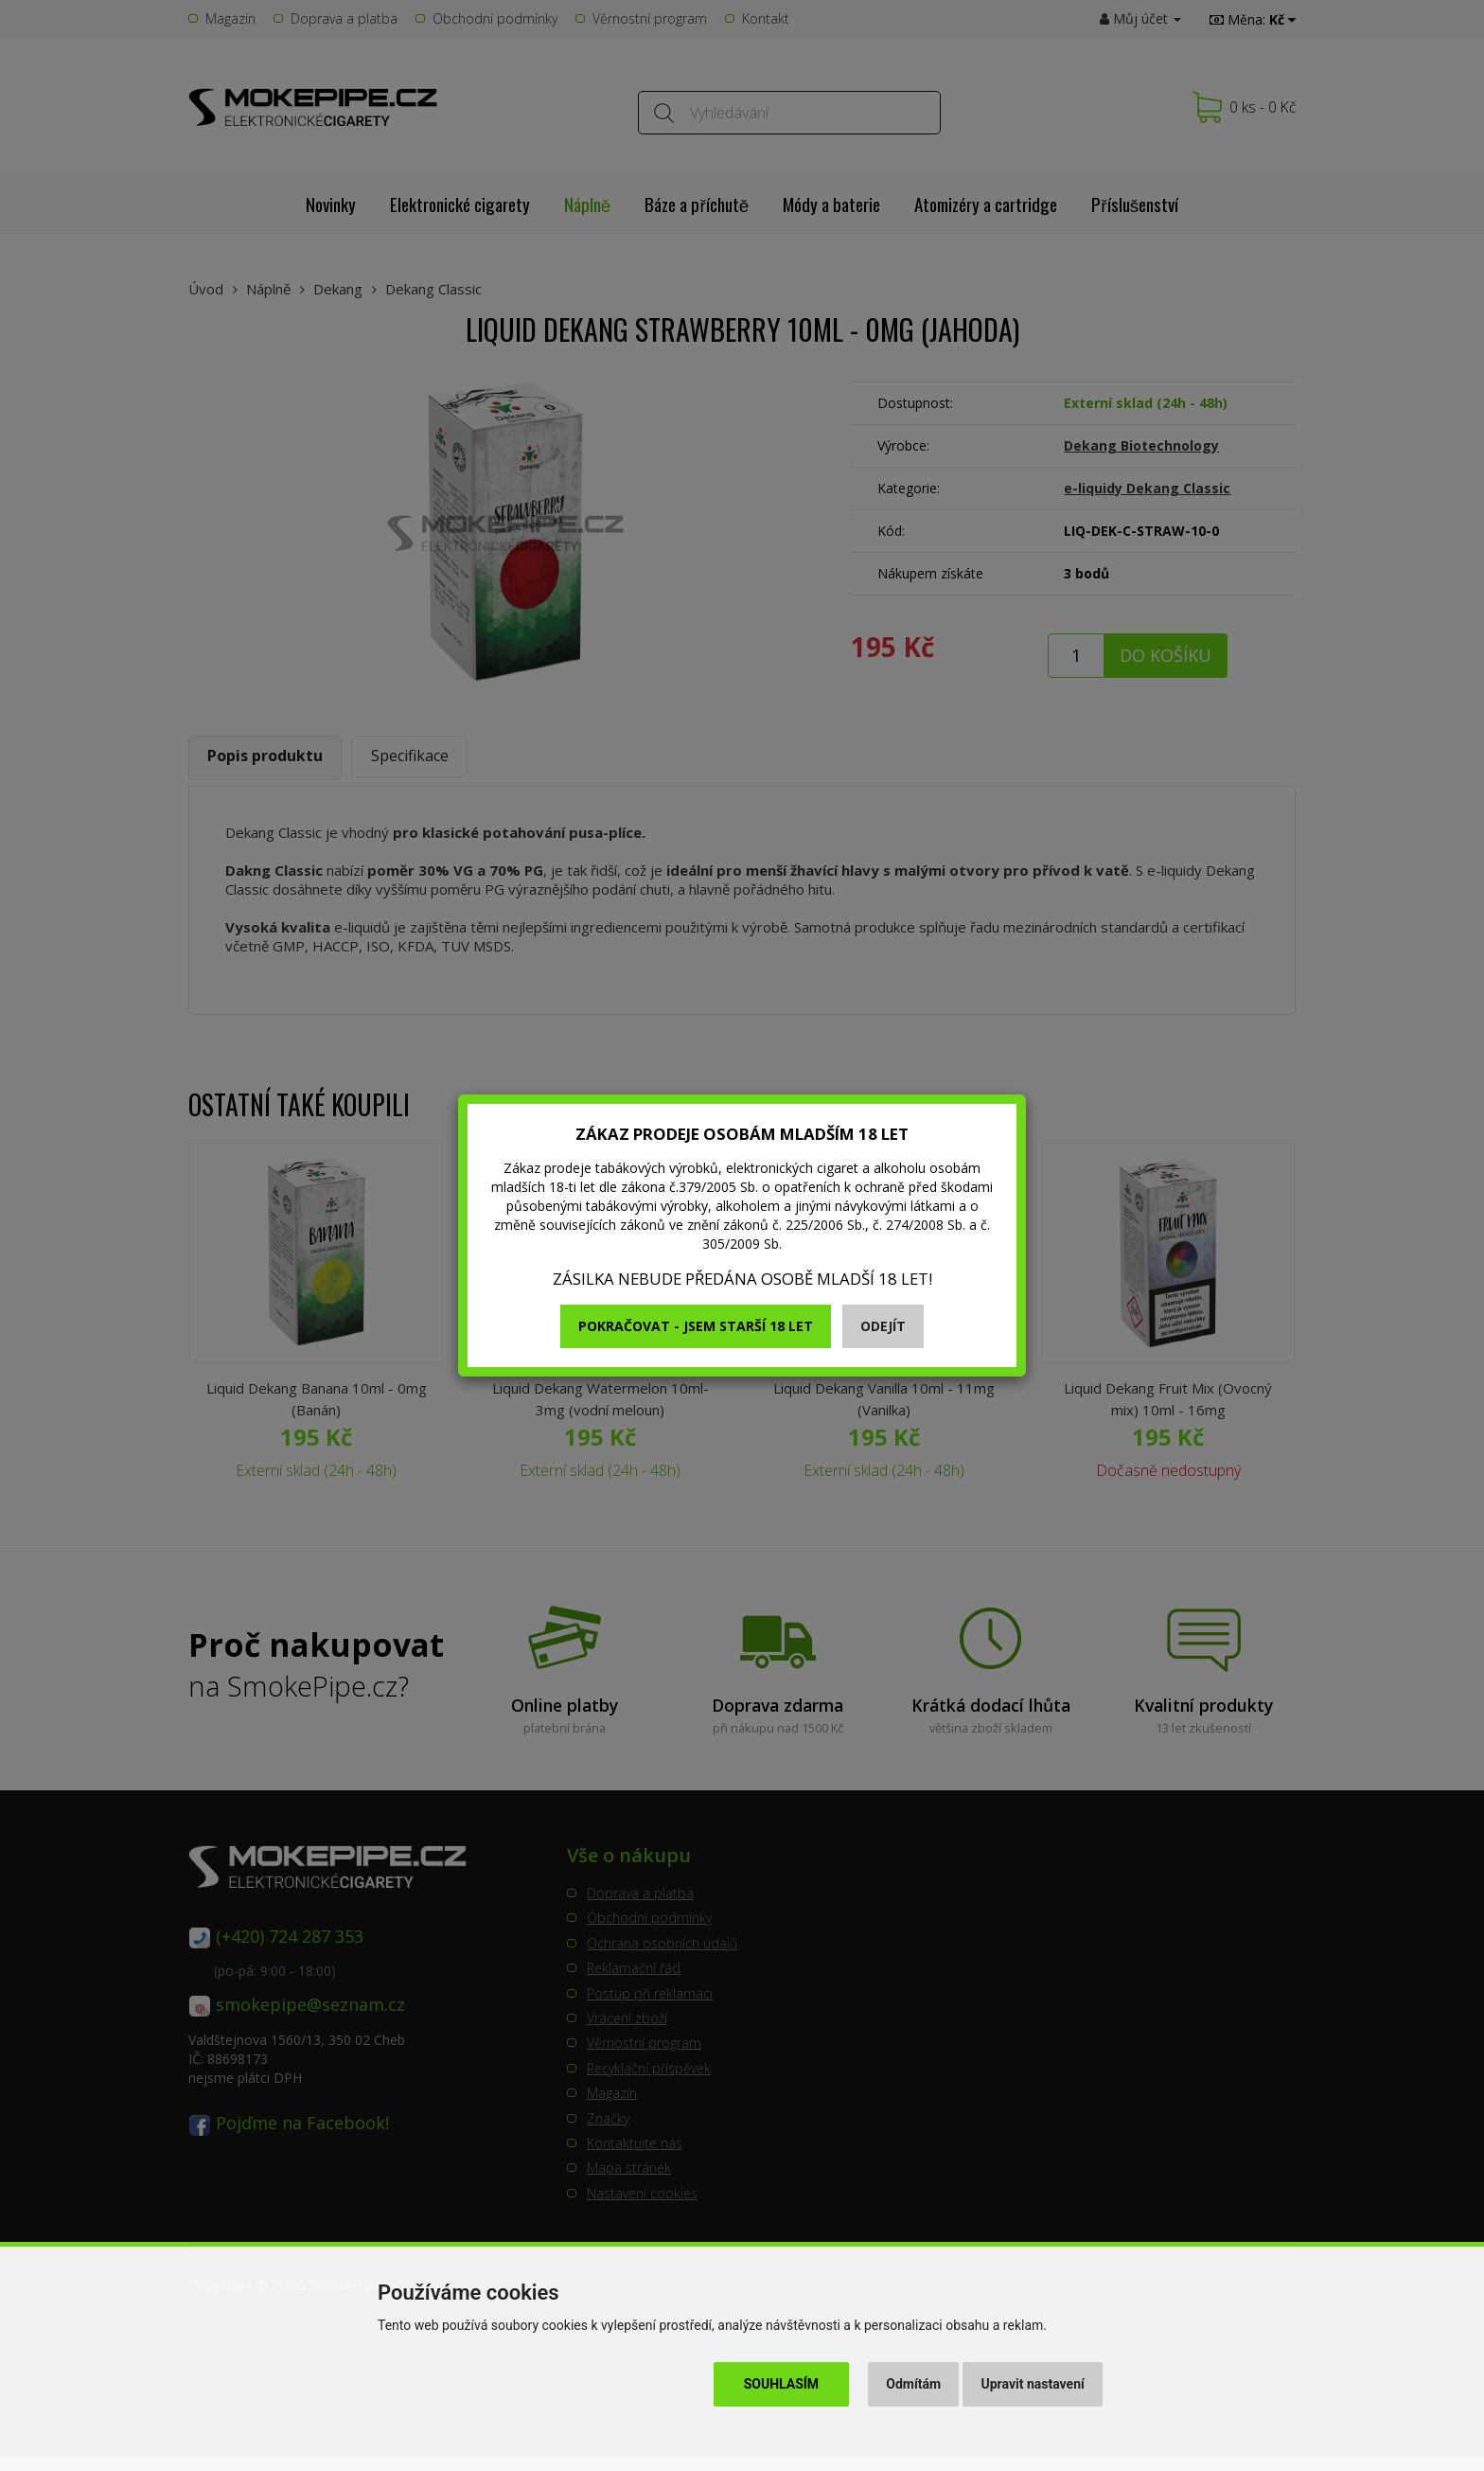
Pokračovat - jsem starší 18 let (695, 1326)
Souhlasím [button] (781, 2383)
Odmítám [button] (913, 2383)
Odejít (883, 1326)
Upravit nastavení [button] (1033, 2383)
